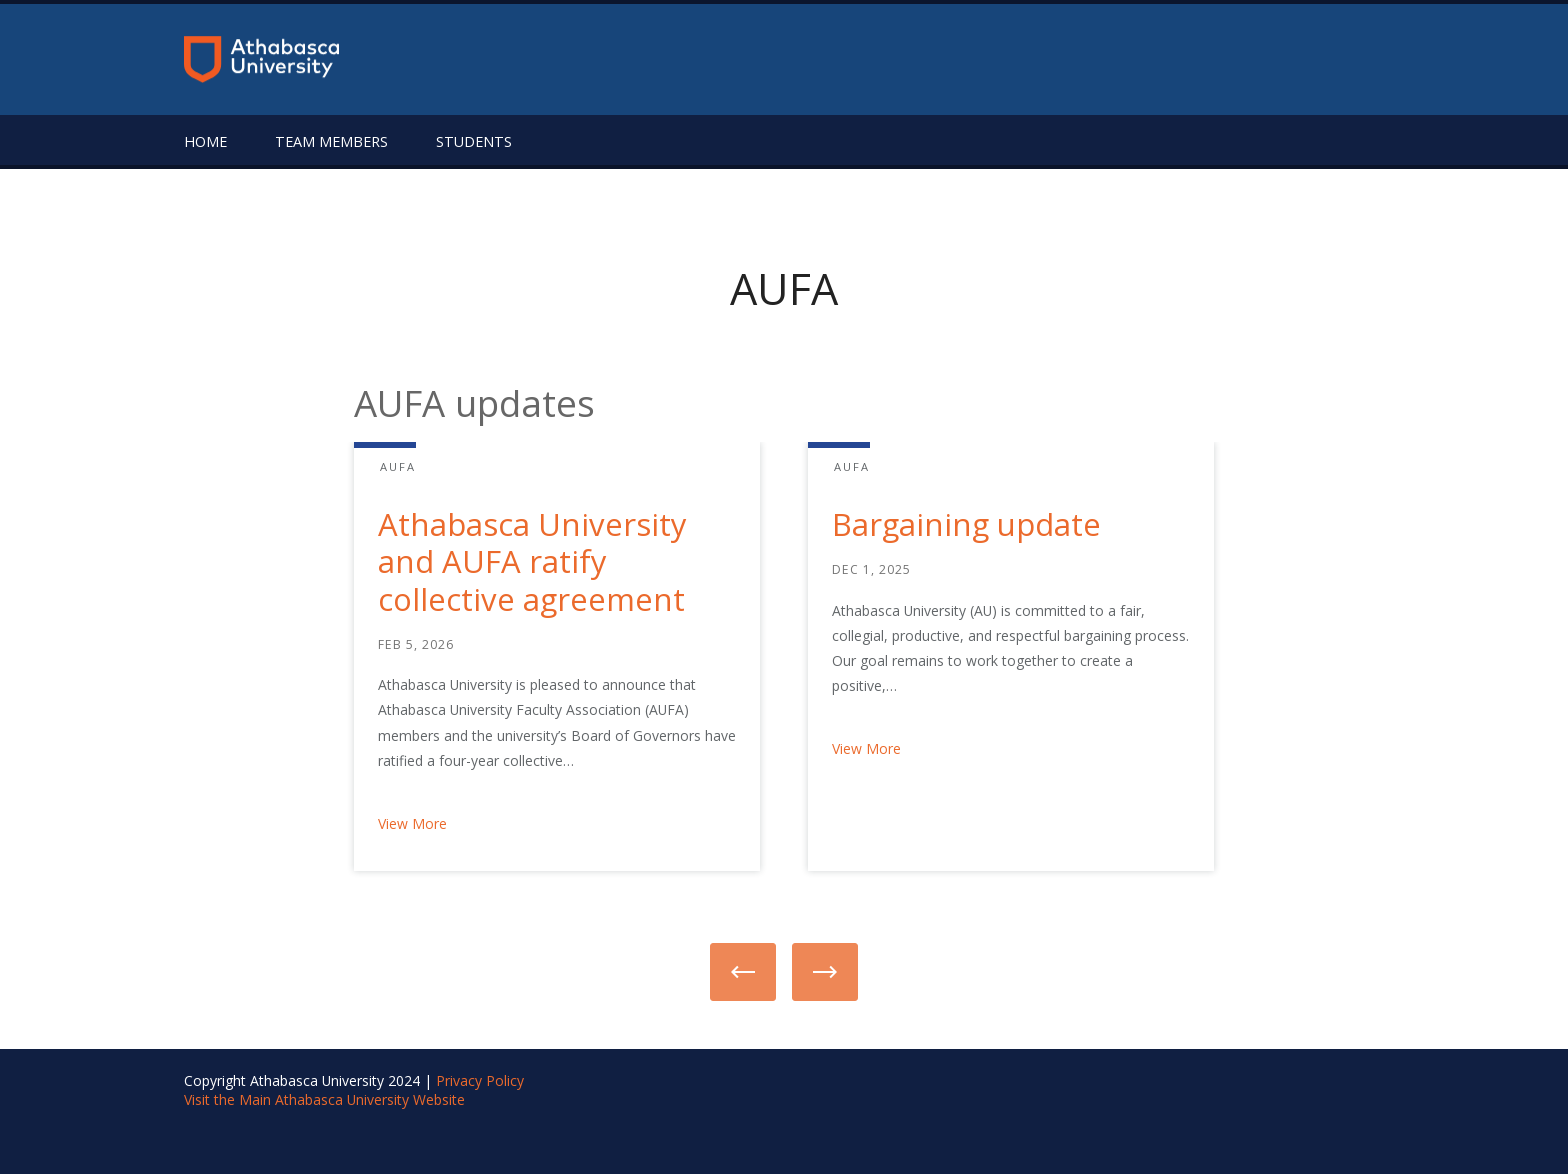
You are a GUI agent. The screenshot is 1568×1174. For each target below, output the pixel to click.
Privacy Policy (480, 1080)
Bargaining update (966, 524)
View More (412, 824)
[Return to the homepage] (261, 59)
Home (205, 141)
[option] (533, 668)
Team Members (331, 141)
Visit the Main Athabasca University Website (324, 1099)
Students (474, 141)
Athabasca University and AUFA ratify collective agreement (532, 561)
